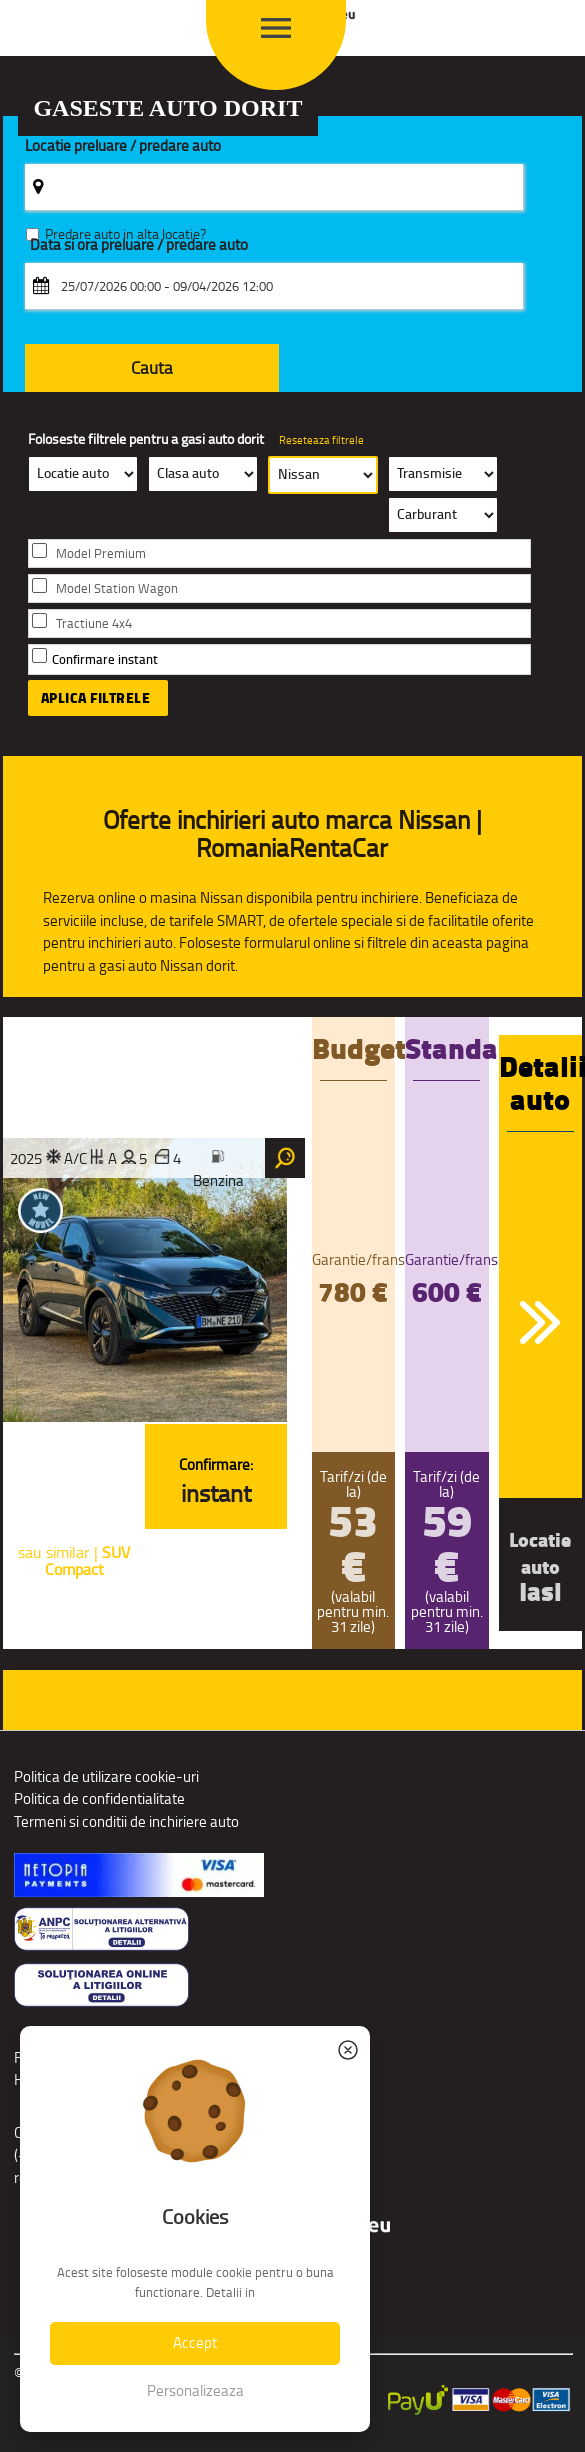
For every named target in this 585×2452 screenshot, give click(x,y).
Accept (195, 2342)
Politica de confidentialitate (99, 1798)
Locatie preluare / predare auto (123, 146)
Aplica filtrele (96, 698)
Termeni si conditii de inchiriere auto (126, 1821)
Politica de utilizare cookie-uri (106, 1776)
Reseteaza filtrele (321, 440)
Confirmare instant (105, 659)
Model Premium (101, 553)
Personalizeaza (195, 2390)
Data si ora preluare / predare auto (139, 245)
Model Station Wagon (117, 588)
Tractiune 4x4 (94, 623)
